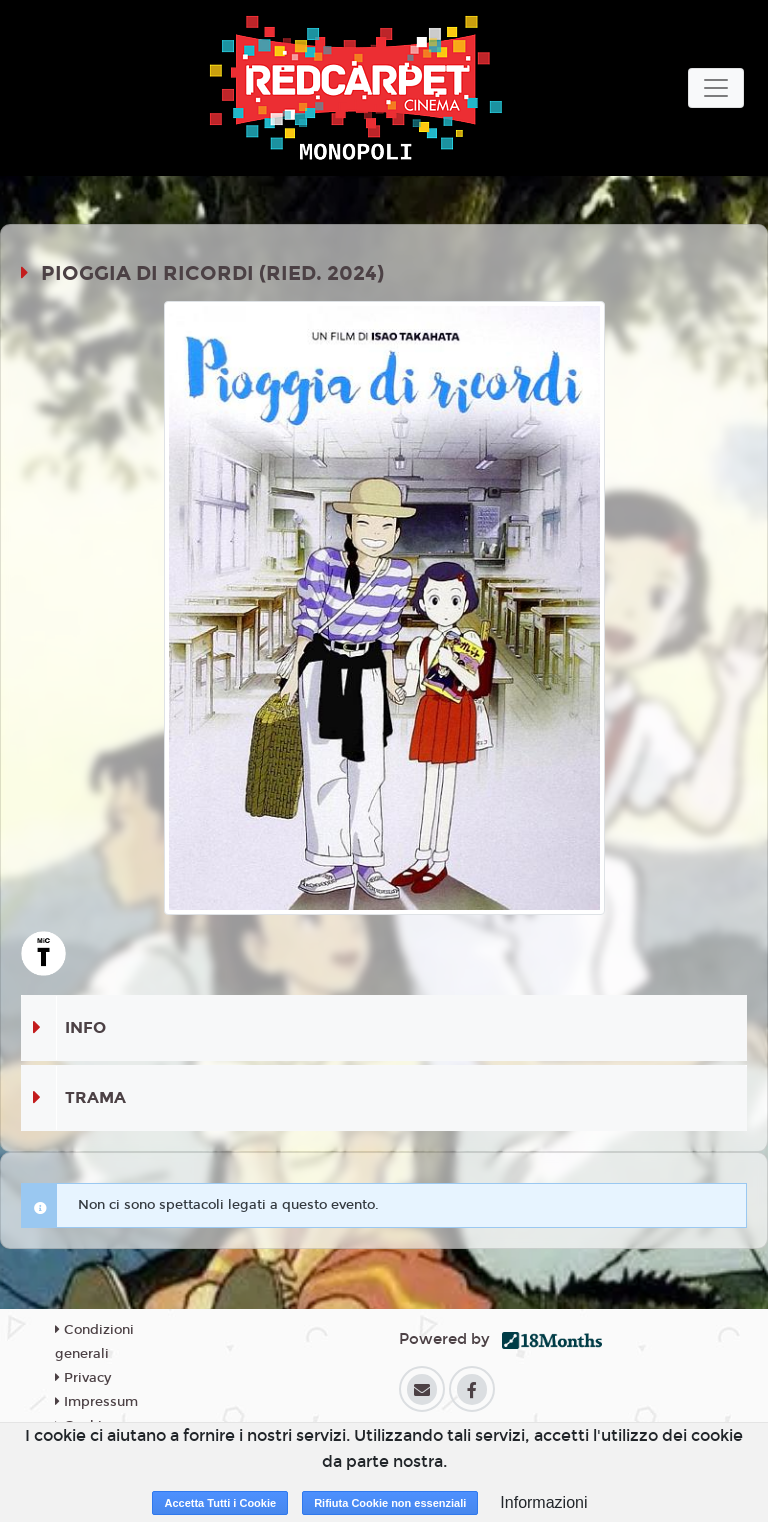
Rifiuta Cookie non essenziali (390, 1503)
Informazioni (543, 1502)
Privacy (83, 1378)
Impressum (96, 1402)
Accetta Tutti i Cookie (220, 1503)
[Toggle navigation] (716, 88)
